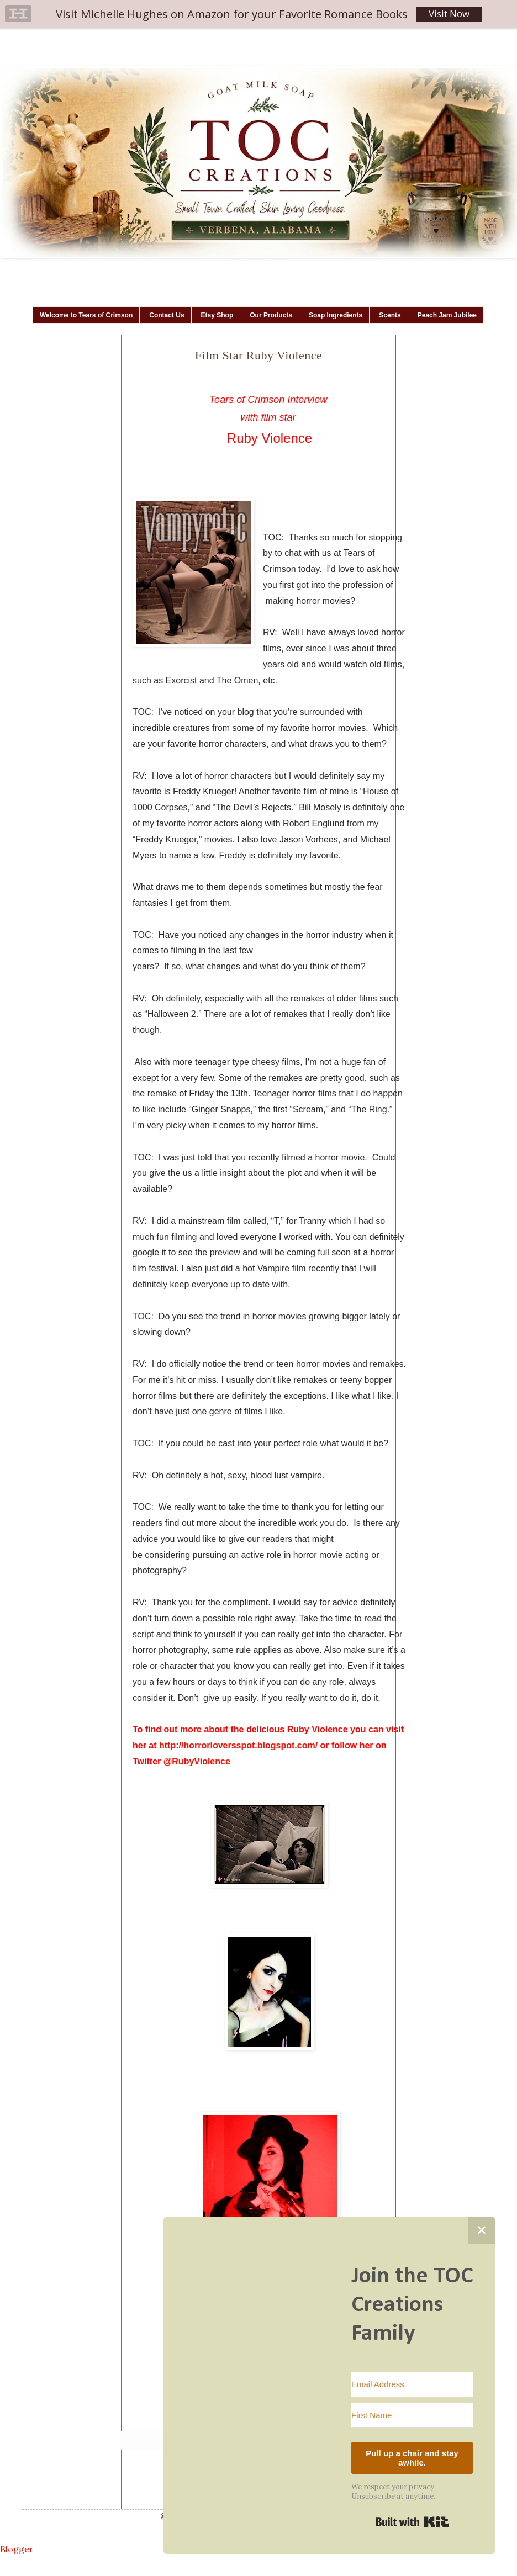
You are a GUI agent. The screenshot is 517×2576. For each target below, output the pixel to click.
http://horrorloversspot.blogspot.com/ (238, 1745)
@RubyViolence (196, 1761)
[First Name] (412, 2415)
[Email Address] (412, 2384)
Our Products (271, 315)
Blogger (17, 2548)
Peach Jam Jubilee (447, 315)
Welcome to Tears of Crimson (86, 315)
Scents (389, 315)
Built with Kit (412, 2522)
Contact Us (166, 315)
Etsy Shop (217, 315)
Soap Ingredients (335, 315)
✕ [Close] (481, 2230)
